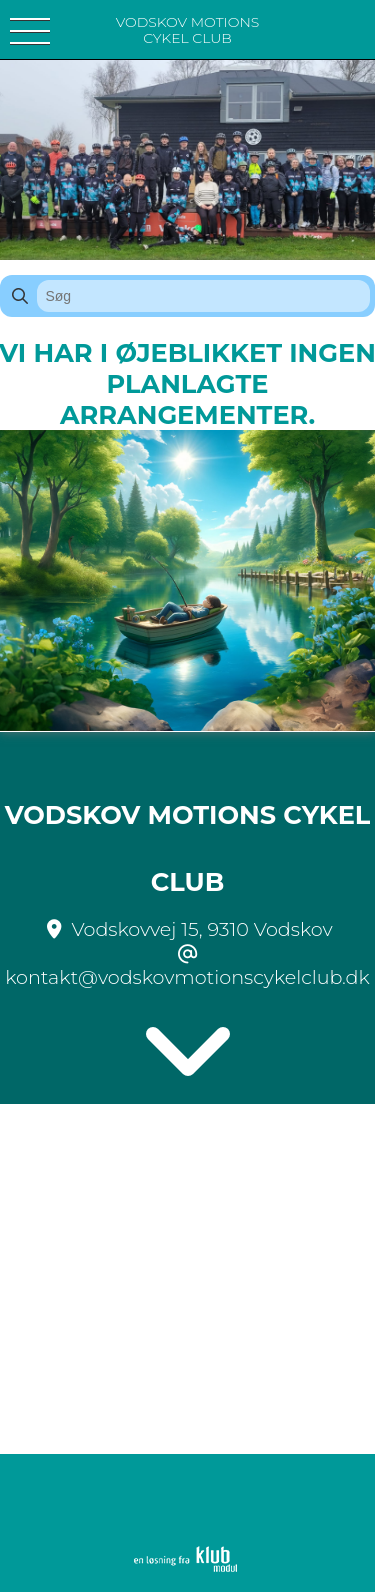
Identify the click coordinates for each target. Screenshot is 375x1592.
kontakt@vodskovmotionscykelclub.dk (187, 977)
